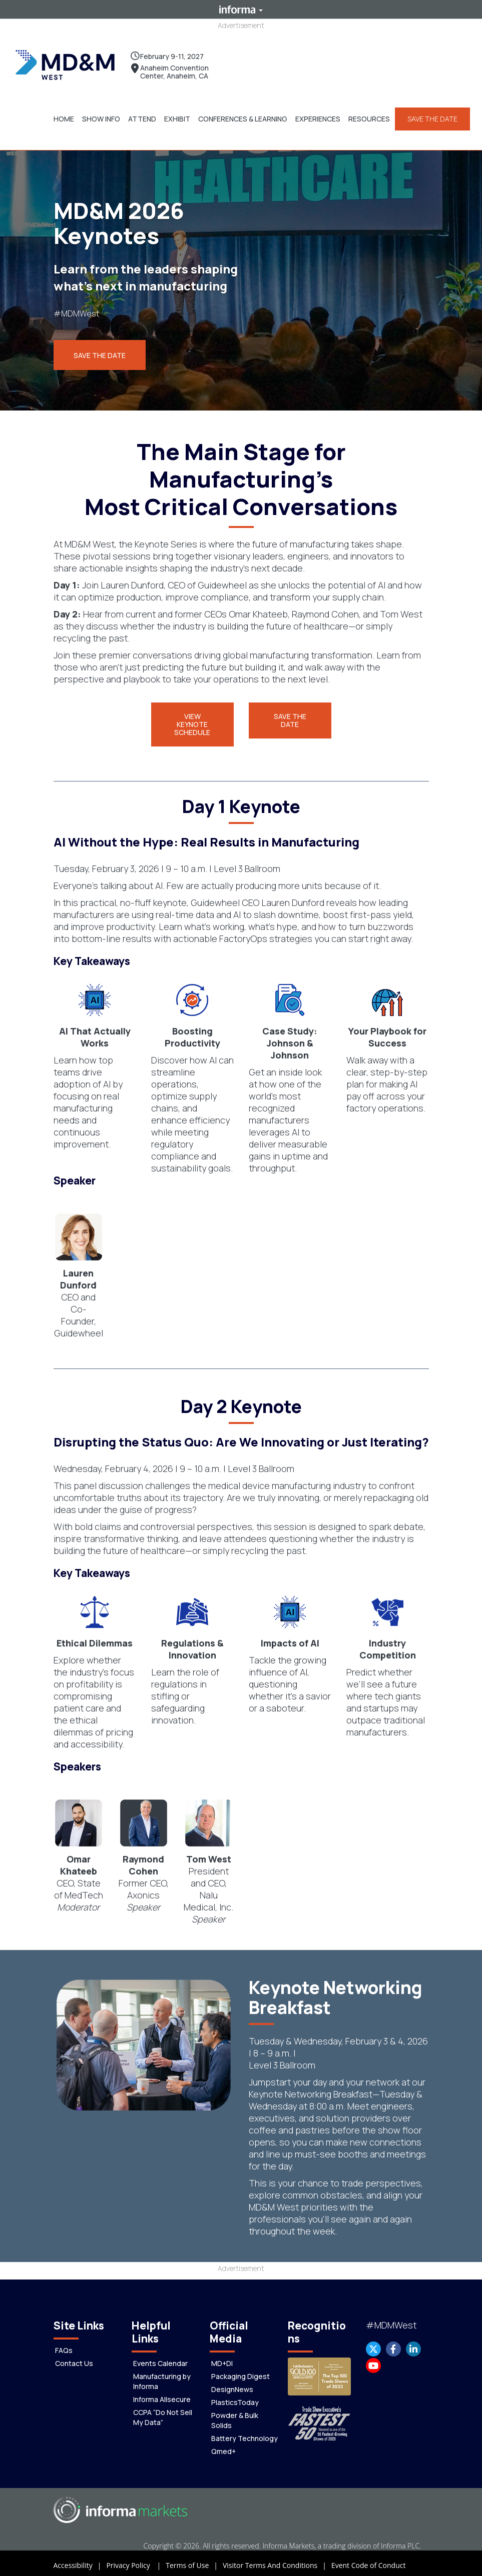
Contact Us (74, 2359)
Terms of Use (194, 2561)
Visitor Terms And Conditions (277, 2561)
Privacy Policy (136, 2561)
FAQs (64, 2345)
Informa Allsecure (162, 2395)
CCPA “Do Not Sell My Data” (162, 2412)
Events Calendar (160, 2359)
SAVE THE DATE (430, 116)
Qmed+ (223, 2447)
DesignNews (232, 2385)
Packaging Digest (240, 2371)
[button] (99, 117)
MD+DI (222, 2359)
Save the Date (100, 351)
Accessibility (80, 2561)
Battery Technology (244, 2433)
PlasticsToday (235, 2397)
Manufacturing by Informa (162, 2376)
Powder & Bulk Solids (234, 2416)
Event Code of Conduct (368, 2561)
